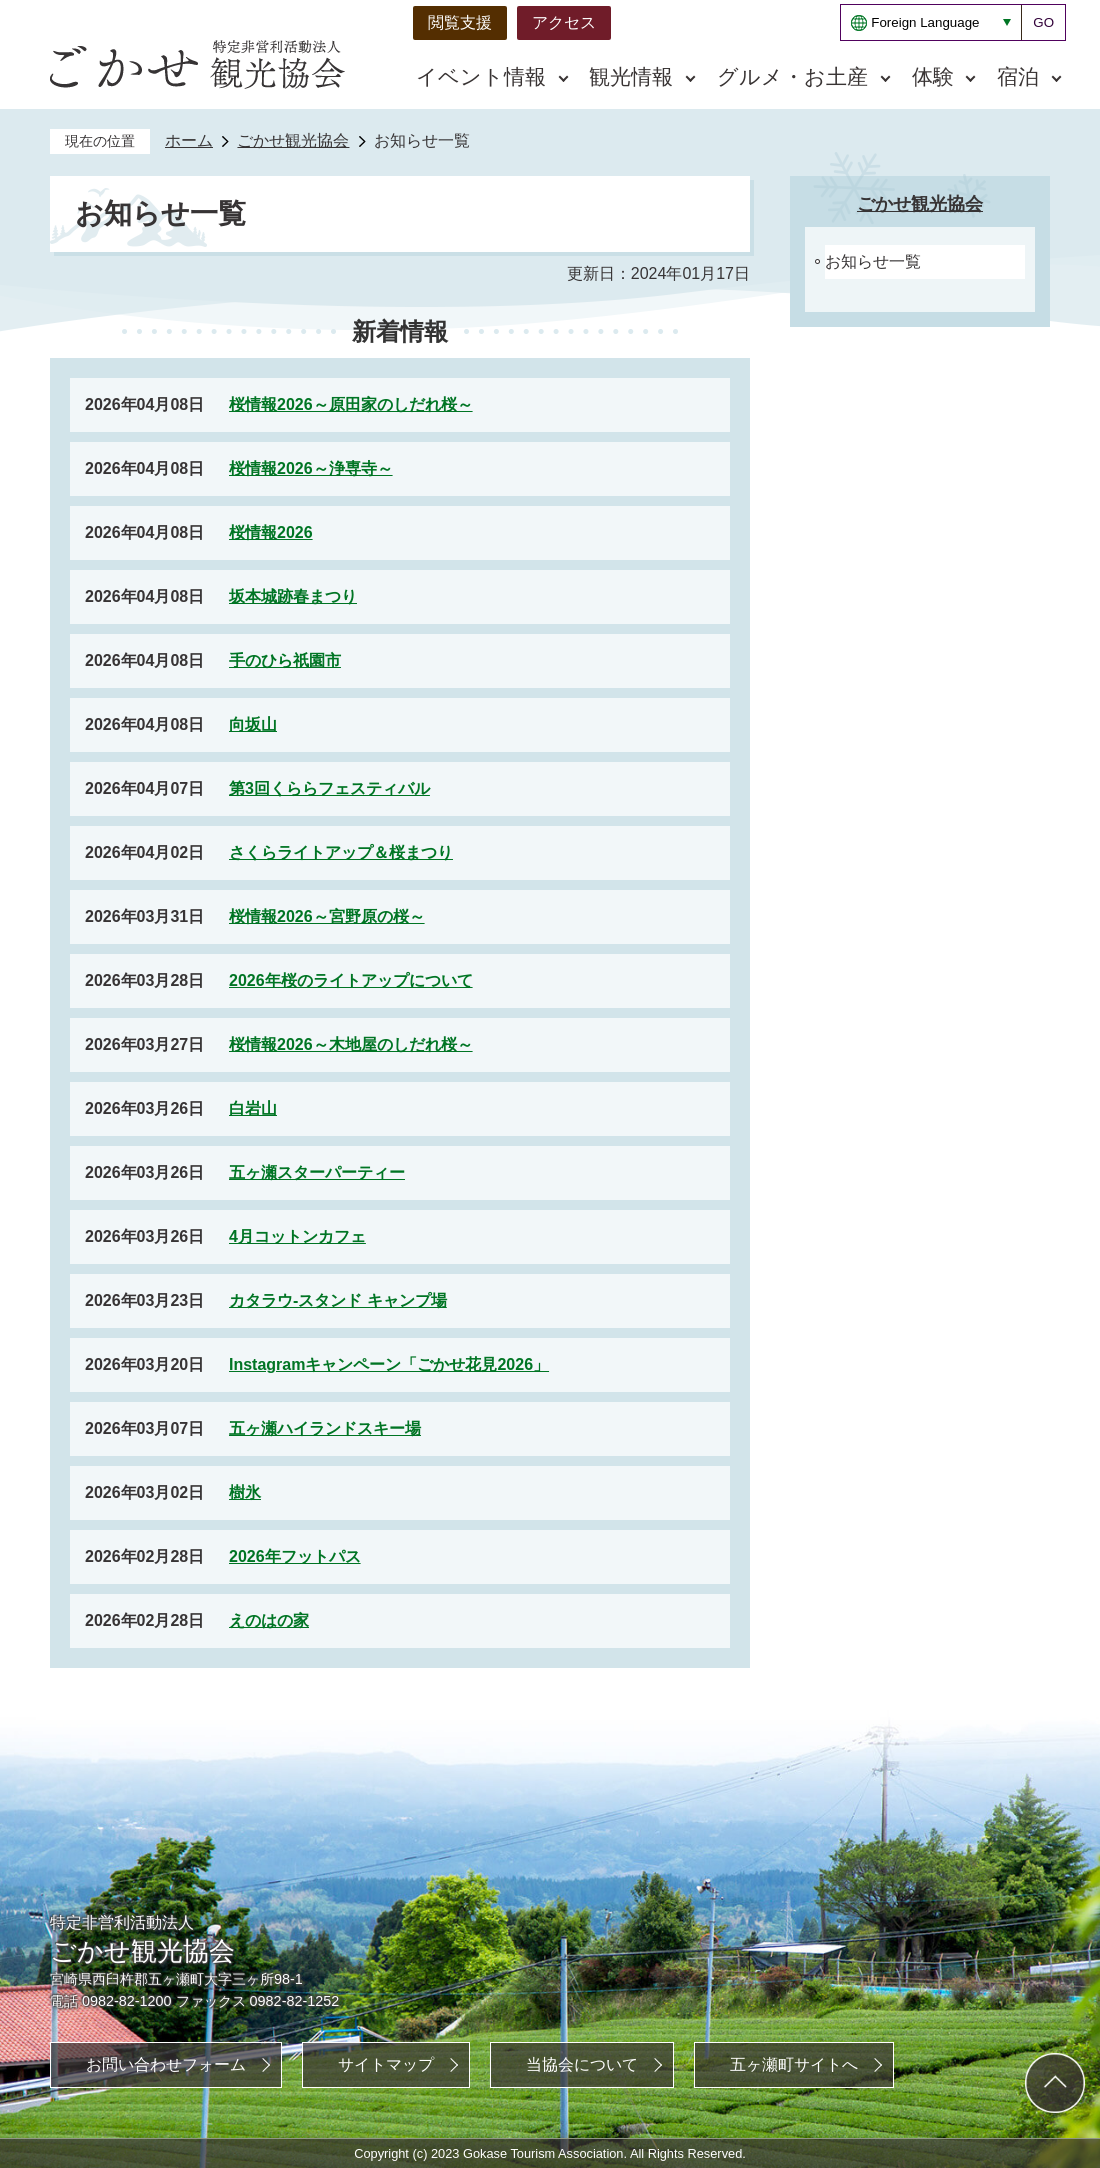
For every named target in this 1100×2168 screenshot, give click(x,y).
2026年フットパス (295, 1556)
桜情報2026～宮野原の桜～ (327, 916)
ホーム (189, 140)
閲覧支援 (460, 22)
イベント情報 (481, 76)
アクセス (564, 22)
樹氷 (245, 1492)
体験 (933, 76)
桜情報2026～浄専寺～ (311, 468)
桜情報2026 (271, 532)
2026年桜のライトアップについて (351, 980)
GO (1043, 22)
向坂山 (253, 724)
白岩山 (253, 1108)
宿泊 (1018, 76)
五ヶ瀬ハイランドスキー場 (325, 1428)
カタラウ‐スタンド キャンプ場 (338, 1300)
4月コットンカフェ (297, 1236)
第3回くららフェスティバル (329, 788)
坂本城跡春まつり (293, 596)
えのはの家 (269, 1620)
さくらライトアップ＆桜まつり (341, 852)
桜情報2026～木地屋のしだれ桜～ (351, 1044)
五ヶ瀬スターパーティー (317, 1172)
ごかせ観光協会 (293, 140)
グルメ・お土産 (792, 76)
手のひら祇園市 (285, 660)
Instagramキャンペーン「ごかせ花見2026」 (389, 1364)
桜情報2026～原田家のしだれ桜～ (351, 404)
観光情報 (631, 76)
